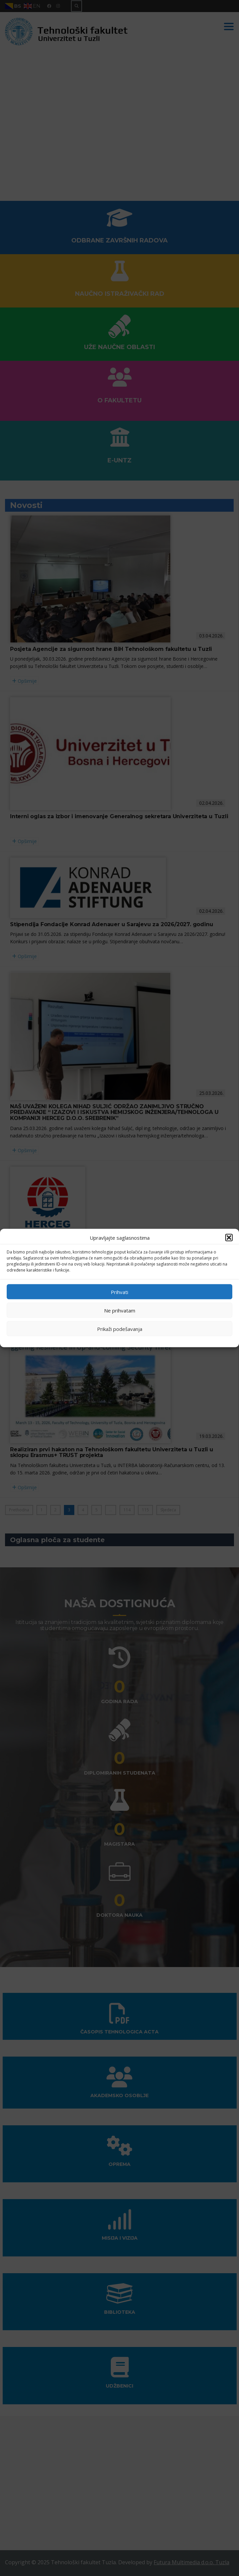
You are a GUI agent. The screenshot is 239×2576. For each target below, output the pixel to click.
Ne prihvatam (119, 1310)
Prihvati (119, 1291)
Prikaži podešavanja (119, 1328)
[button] (229, 1237)
